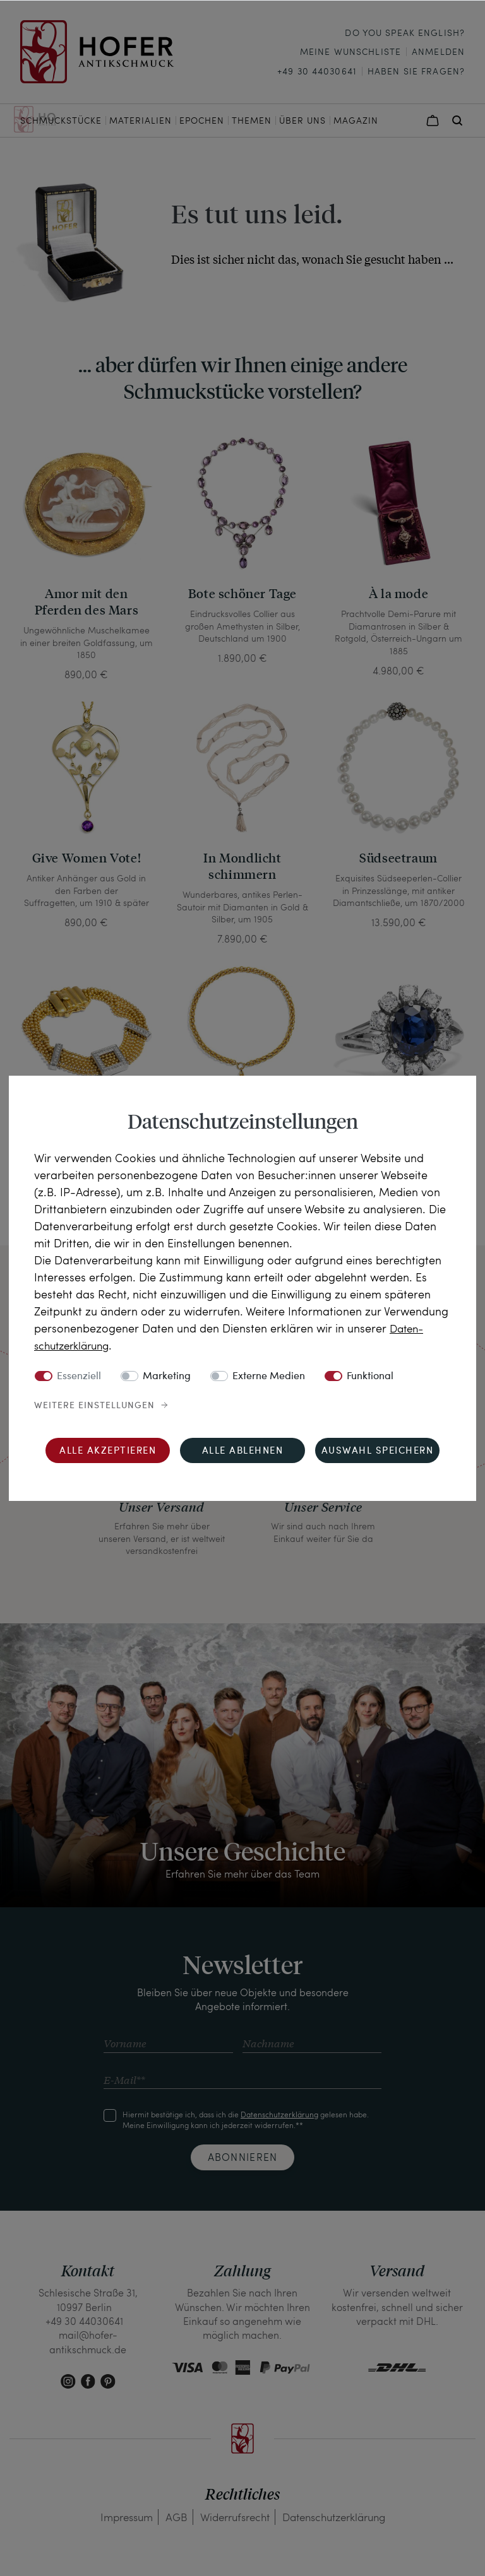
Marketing (167, 1377)
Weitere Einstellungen (94, 1405)
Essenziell (79, 1377)
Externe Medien (268, 1377)
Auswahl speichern (377, 1451)
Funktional (370, 1377)
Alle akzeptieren (107, 1451)
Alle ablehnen (243, 1451)
